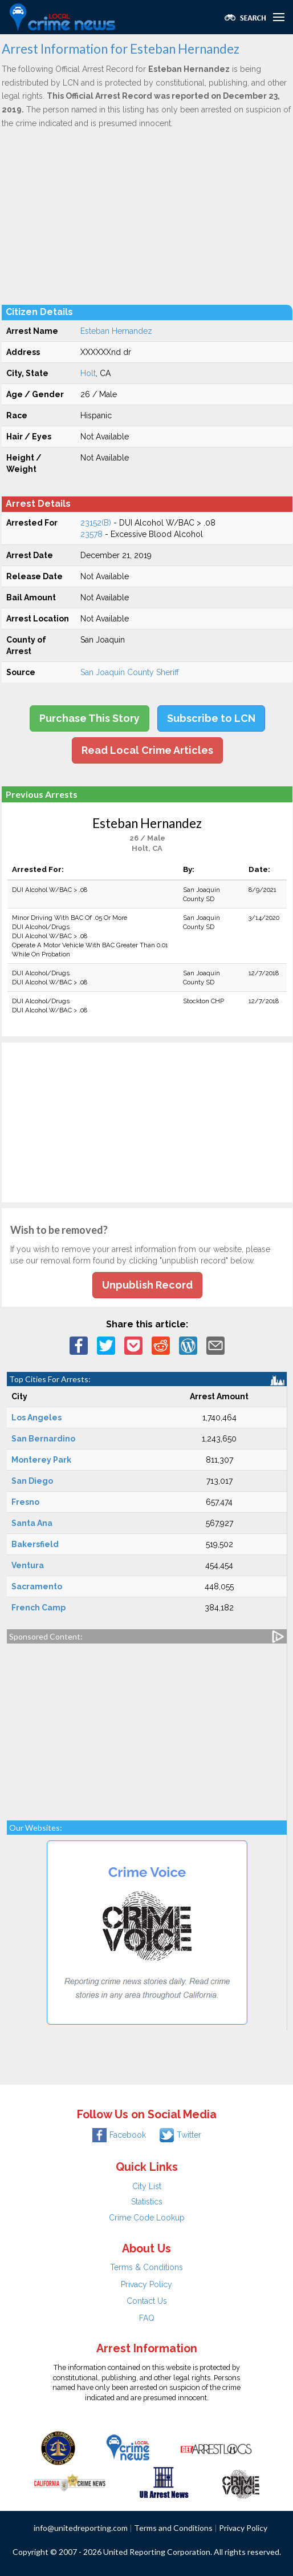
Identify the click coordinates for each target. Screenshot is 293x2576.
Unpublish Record (147, 1285)
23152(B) (95, 522)
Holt (88, 373)
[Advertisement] (147, 216)
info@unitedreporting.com (81, 2528)
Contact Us (147, 2301)
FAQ (146, 2318)
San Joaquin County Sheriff (129, 672)
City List (146, 2186)
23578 (91, 534)
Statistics (146, 2201)
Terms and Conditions (173, 2528)
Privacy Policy (146, 2284)
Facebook (119, 2134)
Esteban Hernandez (116, 331)
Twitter (180, 2134)
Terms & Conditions (146, 2267)
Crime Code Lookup (147, 2217)
